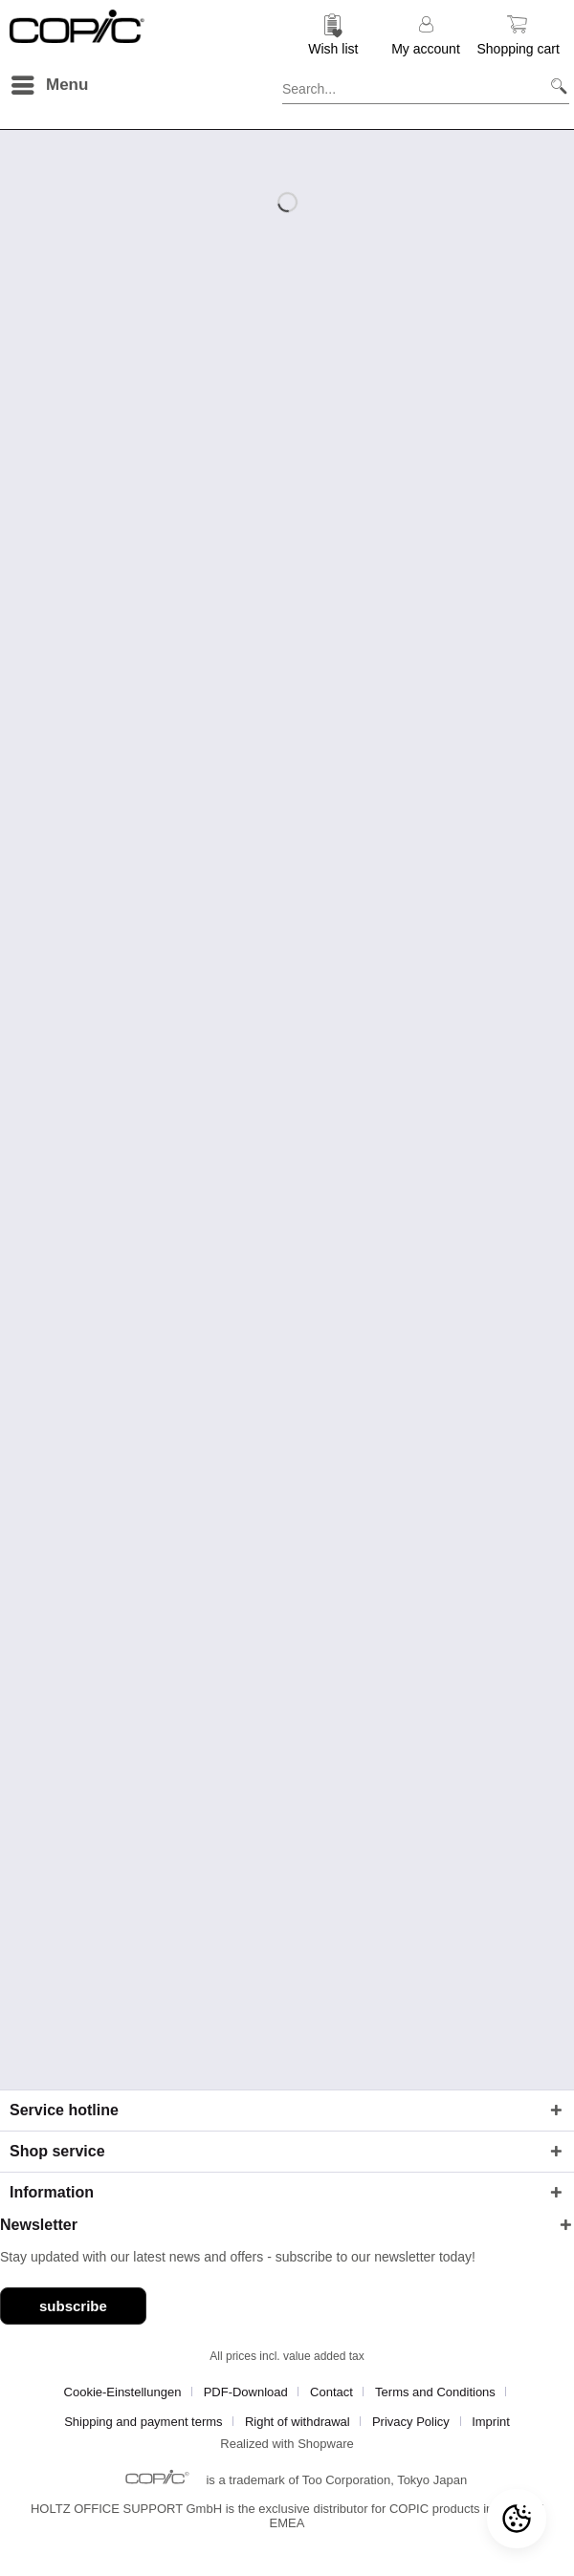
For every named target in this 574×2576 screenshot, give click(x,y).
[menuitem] (333, 33)
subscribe (73, 2306)
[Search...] (425, 85)
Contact (331, 2392)
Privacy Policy (411, 2421)
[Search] (551, 85)
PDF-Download (246, 2392)
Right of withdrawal (297, 2421)
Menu (49, 82)
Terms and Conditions (435, 2392)
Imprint (491, 2421)
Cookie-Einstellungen (123, 2392)
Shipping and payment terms (143, 2421)
